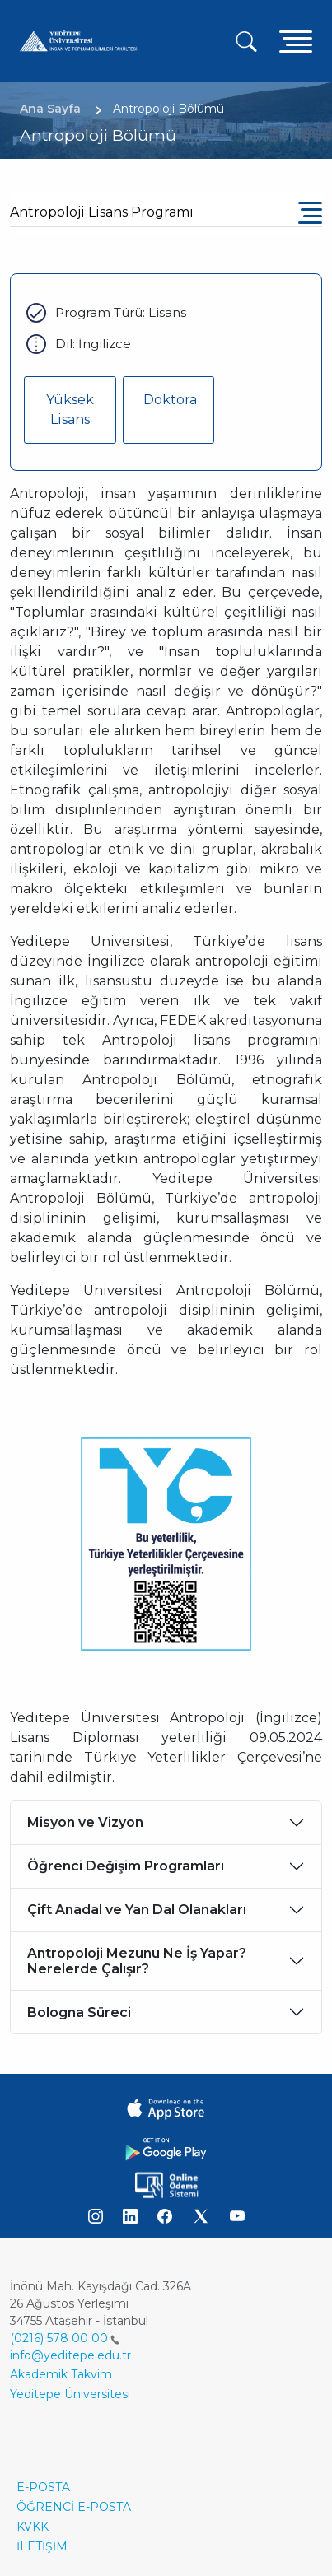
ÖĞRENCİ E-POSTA (73, 2506)
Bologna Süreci (79, 2012)
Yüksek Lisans (70, 409)
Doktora (170, 400)
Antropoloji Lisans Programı (102, 212)
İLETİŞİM (42, 2546)
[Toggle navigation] (295, 40)
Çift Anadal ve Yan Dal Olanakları (136, 1909)
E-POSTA (43, 2487)
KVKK (32, 2526)
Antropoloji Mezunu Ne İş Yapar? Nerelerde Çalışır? (136, 1961)
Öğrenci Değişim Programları (125, 1866)
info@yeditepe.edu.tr (70, 2355)
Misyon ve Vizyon (85, 1822)
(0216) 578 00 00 (64, 2338)
